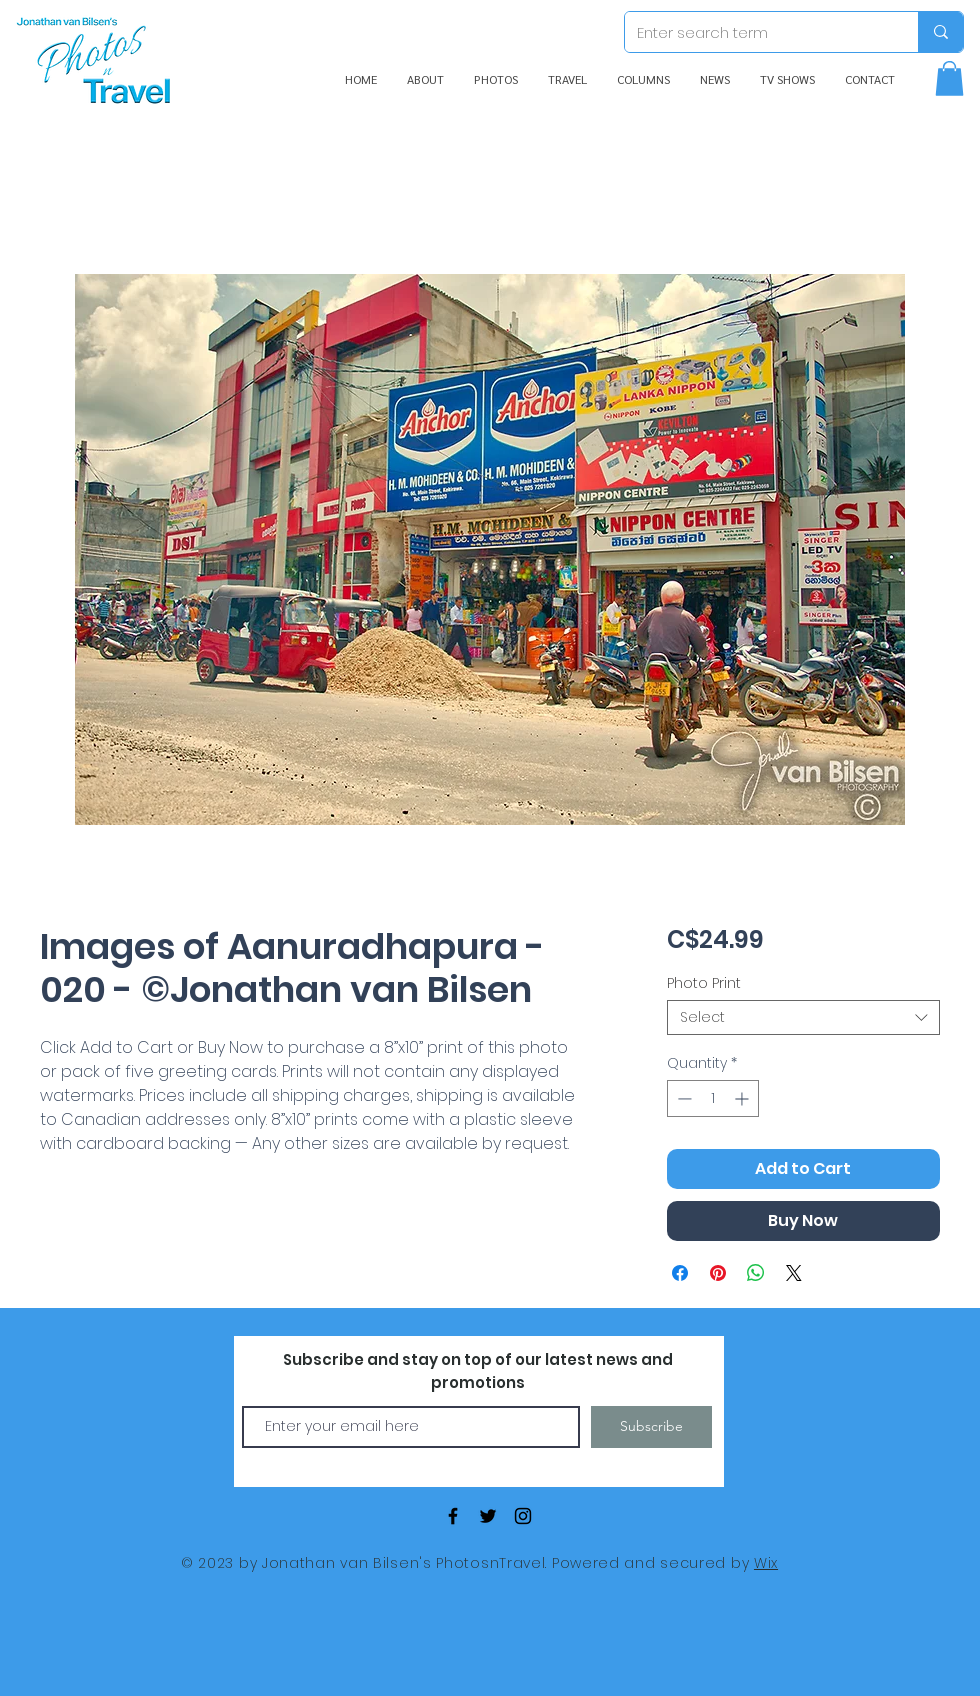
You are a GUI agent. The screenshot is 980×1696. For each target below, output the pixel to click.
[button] (949, 78)
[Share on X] (794, 1273)
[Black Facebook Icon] (453, 1516)
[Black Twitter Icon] (488, 1516)
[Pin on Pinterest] (718, 1273)
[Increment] (743, 1098)
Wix (766, 1563)
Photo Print (704, 983)
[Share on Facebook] (680, 1273)
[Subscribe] (651, 1427)
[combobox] (803, 1017)
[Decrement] (682, 1098)
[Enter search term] (756, 32)
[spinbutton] (713, 1098)
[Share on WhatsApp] (756, 1273)
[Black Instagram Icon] (523, 1516)
